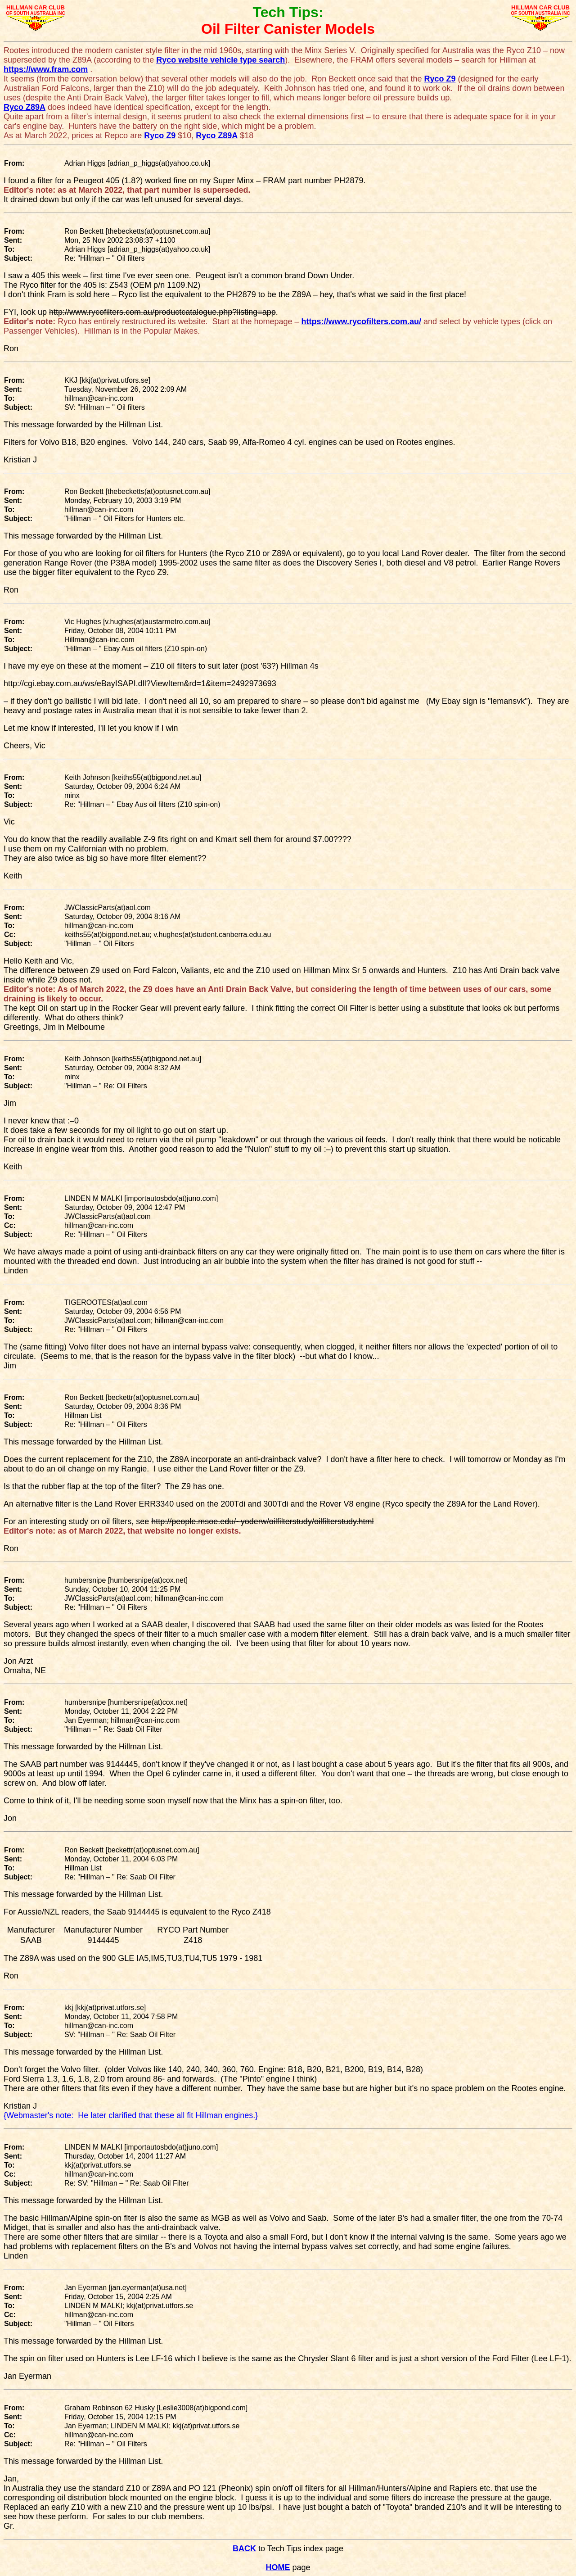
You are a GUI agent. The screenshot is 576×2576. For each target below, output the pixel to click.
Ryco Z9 (439, 78)
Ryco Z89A (24, 107)
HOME (278, 2567)
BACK (244, 2548)
